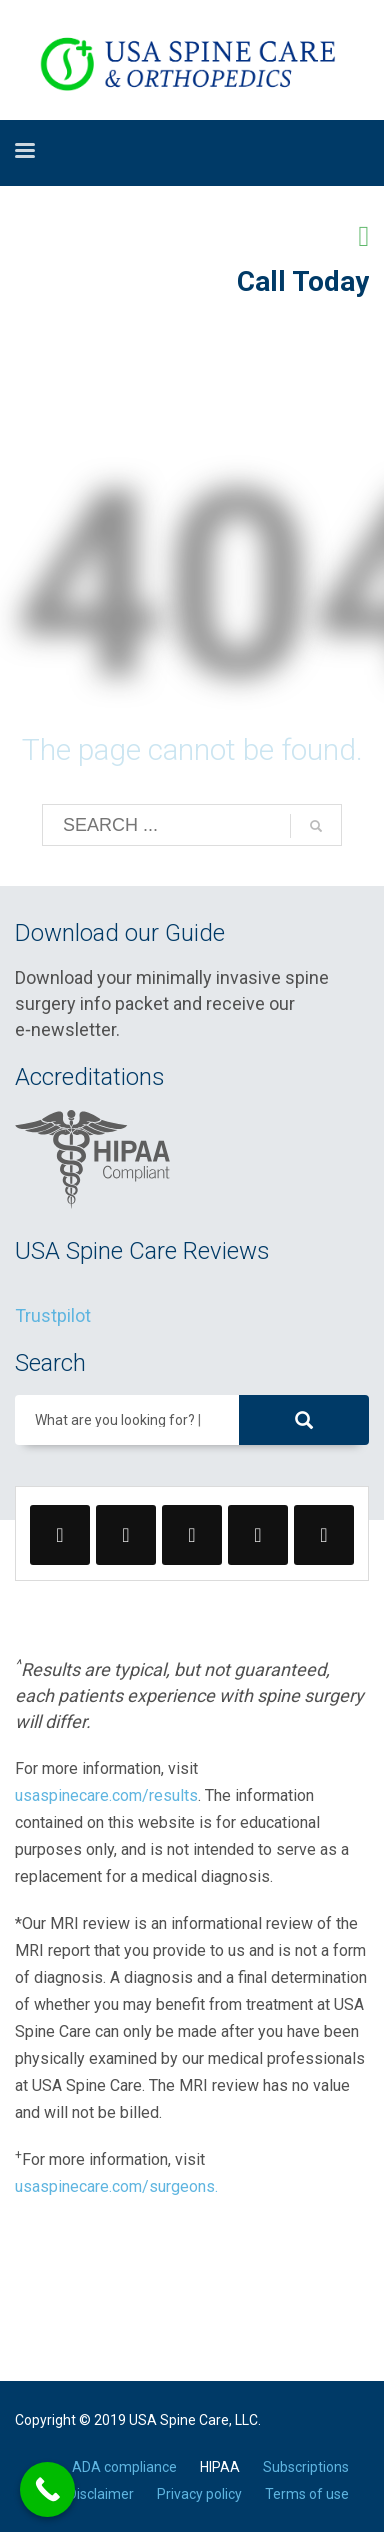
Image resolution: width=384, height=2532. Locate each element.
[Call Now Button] (47, 2489)
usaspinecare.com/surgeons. (116, 2186)
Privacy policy (199, 2494)
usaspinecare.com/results (106, 1795)
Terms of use (307, 2494)
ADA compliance (124, 2467)
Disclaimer (101, 2494)
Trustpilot (53, 1315)
